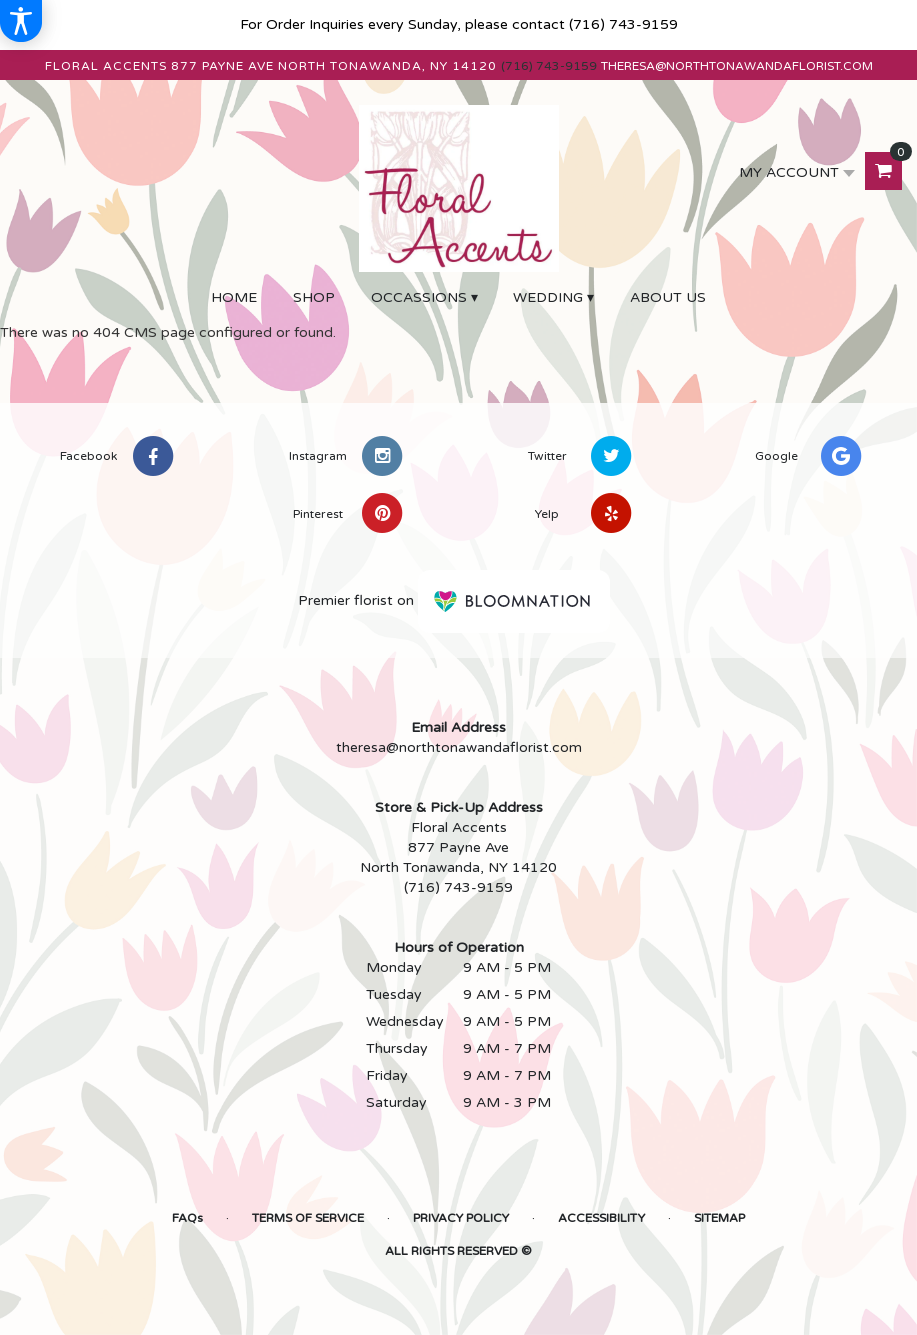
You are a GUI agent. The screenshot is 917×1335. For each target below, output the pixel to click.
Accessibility (601, 1218)
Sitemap (719, 1218)
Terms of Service (308, 1218)
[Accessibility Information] (21, 21)
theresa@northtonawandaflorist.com (737, 66)
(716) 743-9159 (623, 24)
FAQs (187, 1218)
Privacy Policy (461, 1218)
